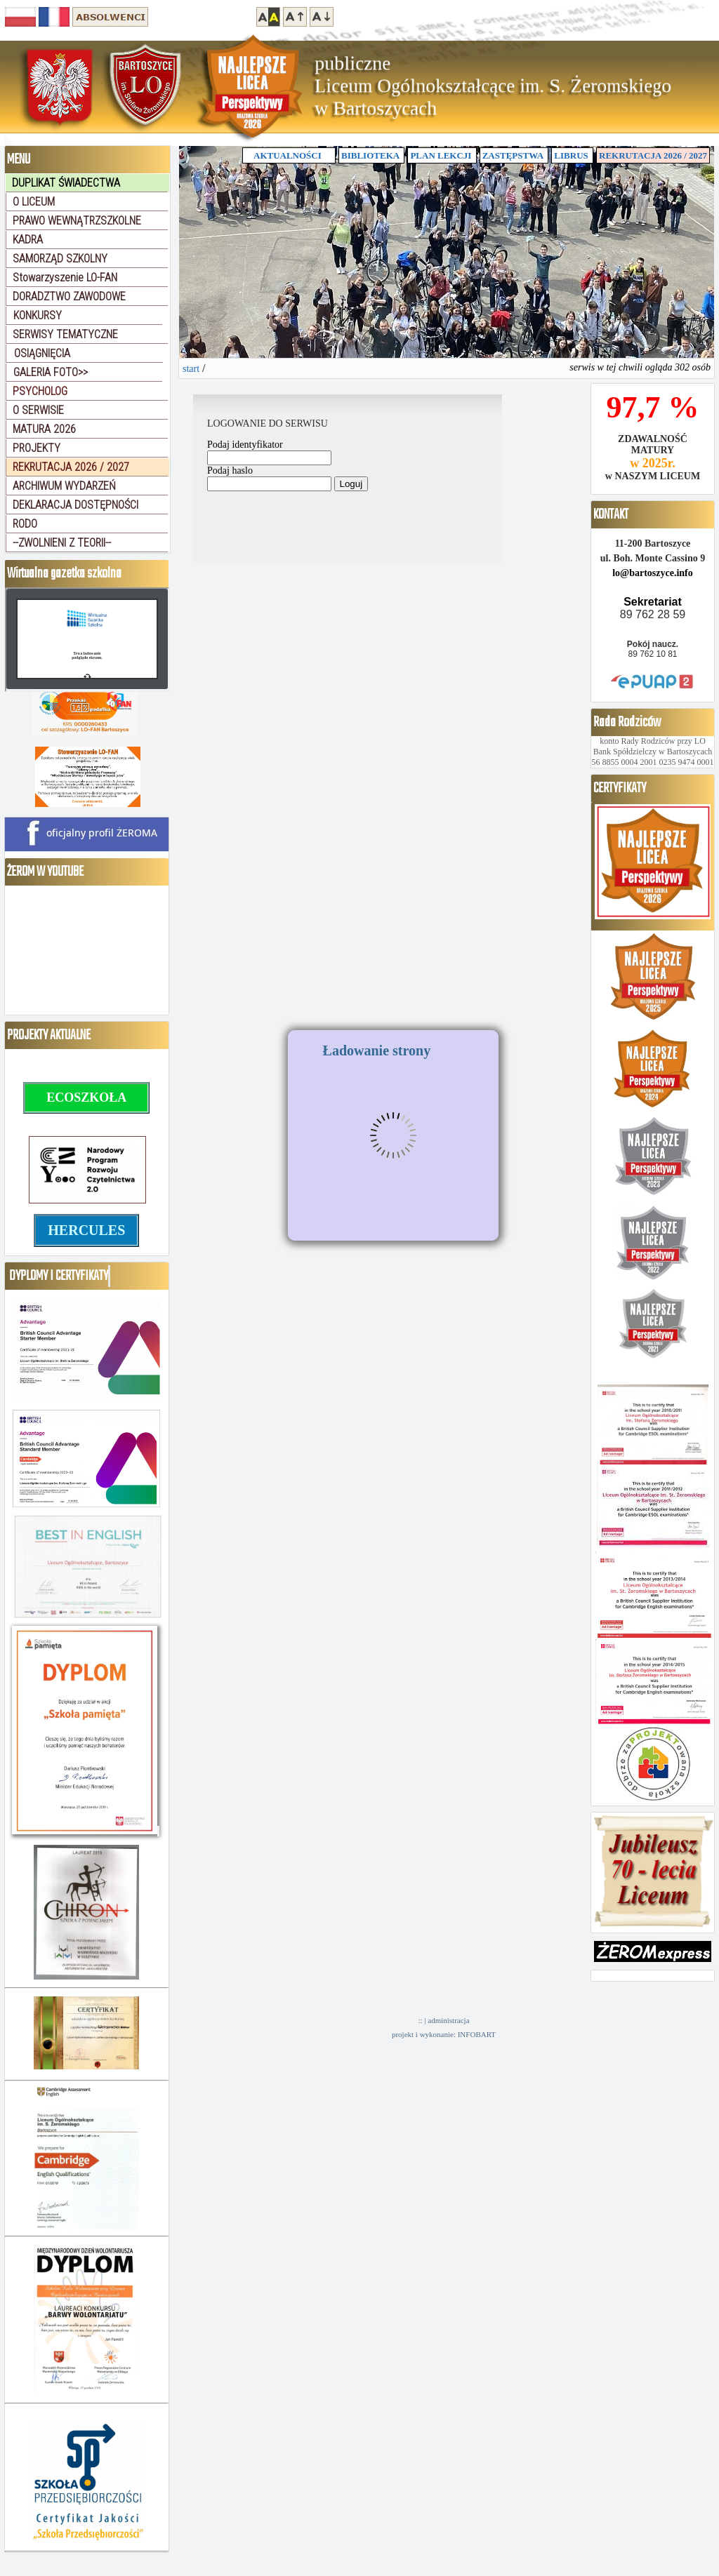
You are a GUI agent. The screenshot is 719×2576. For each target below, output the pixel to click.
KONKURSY (37, 315)
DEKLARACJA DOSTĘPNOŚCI (75, 505)
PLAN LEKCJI (440, 155)
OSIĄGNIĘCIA (42, 353)
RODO (25, 523)
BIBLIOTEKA (370, 155)
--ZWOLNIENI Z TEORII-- (62, 542)
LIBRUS (571, 155)
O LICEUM (34, 201)
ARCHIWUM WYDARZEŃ (64, 486)
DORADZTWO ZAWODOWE (69, 296)
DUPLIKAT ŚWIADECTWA (66, 182)
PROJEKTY (36, 448)
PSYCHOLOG (40, 391)
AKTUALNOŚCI (289, 155)
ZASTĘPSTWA (512, 155)
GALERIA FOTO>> (50, 372)
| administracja (446, 2020)
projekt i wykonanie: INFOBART (444, 2034)
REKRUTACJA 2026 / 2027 (653, 155)
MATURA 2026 (44, 429)
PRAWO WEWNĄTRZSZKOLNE (77, 220)
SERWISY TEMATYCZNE (65, 334)
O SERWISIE (38, 410)
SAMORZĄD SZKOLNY (60, 258)
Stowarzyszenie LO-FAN (65, 277)
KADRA (28, 239)
